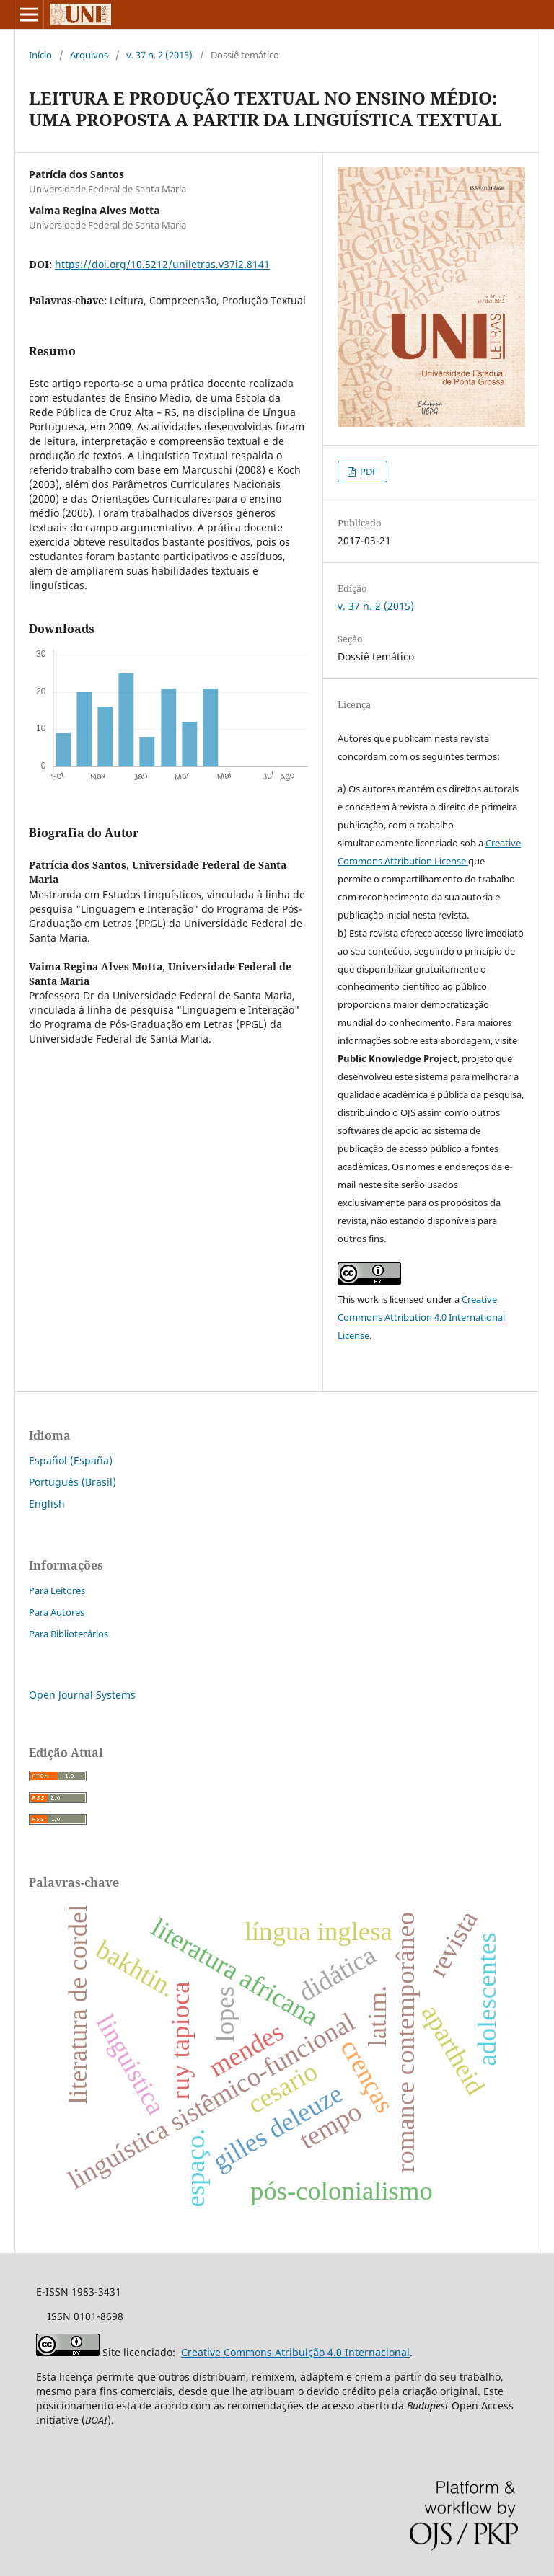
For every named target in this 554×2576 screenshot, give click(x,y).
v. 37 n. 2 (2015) (159, 54)
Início (40, 54)
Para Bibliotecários (68, 1633)
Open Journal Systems (82, 1694)
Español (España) (71, 1460)
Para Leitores (57, 1590)
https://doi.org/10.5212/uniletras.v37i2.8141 (162, 264)
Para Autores (56, 1612)
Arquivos (89, 54)
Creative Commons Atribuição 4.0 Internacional (295, 2352)
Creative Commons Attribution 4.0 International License (421, 1317)
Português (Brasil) (72, 1482)
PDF (367, 471)
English (47, 1503)
